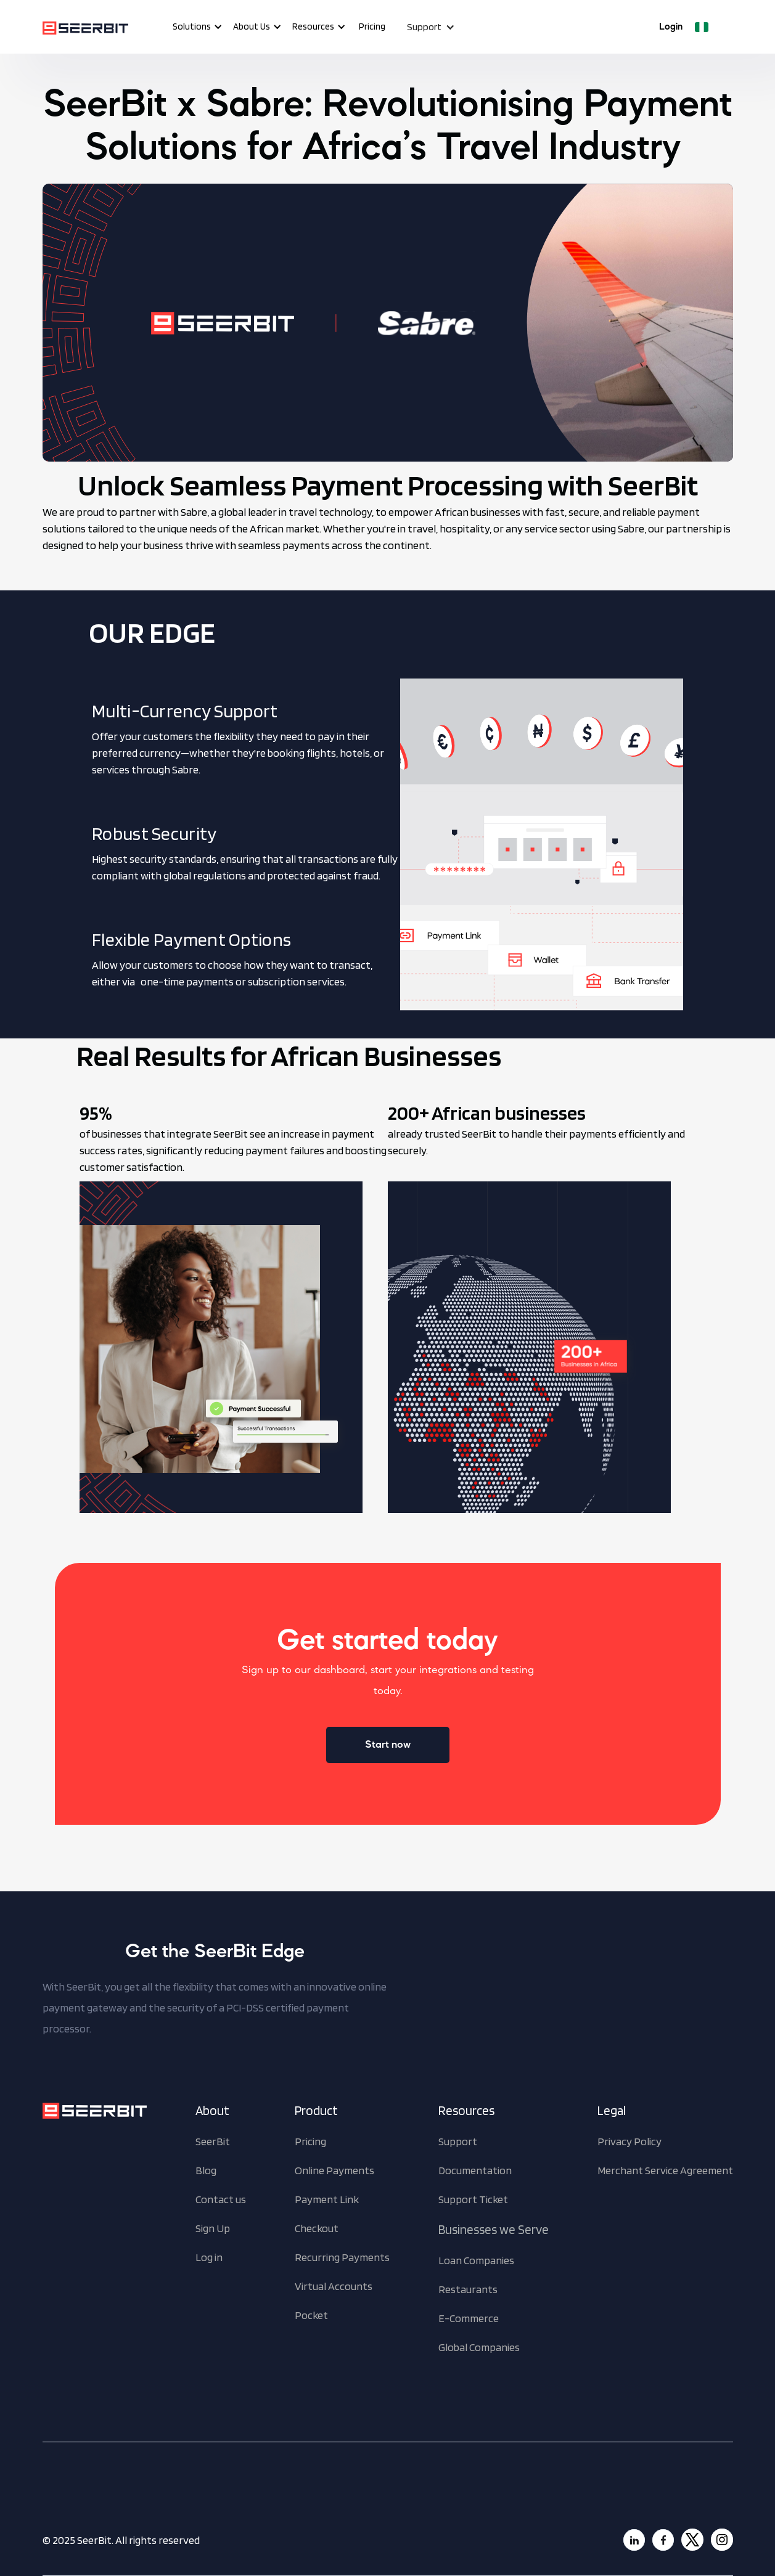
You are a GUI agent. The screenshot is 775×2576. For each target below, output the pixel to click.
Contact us (220, 2199)
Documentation (475, 2170)
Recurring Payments (342, 2257)
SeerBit (212, 2141)
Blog (205, 2170)
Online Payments (334, 2170)
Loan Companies (476, 2260)
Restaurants (468, 2289)
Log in (209, 2257)
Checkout (316, 2228)
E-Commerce (468, 2318)
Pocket (311, 2315)
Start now (388, 1744)
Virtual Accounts (333, 2286)
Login (671, 27)
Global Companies (479, 2347)
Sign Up (212, 2228)
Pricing (372, 26)
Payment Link (327, 2199)
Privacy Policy (629, 2141)
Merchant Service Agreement (665, 2170)
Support (457, 2141)
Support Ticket (473, 2199)
